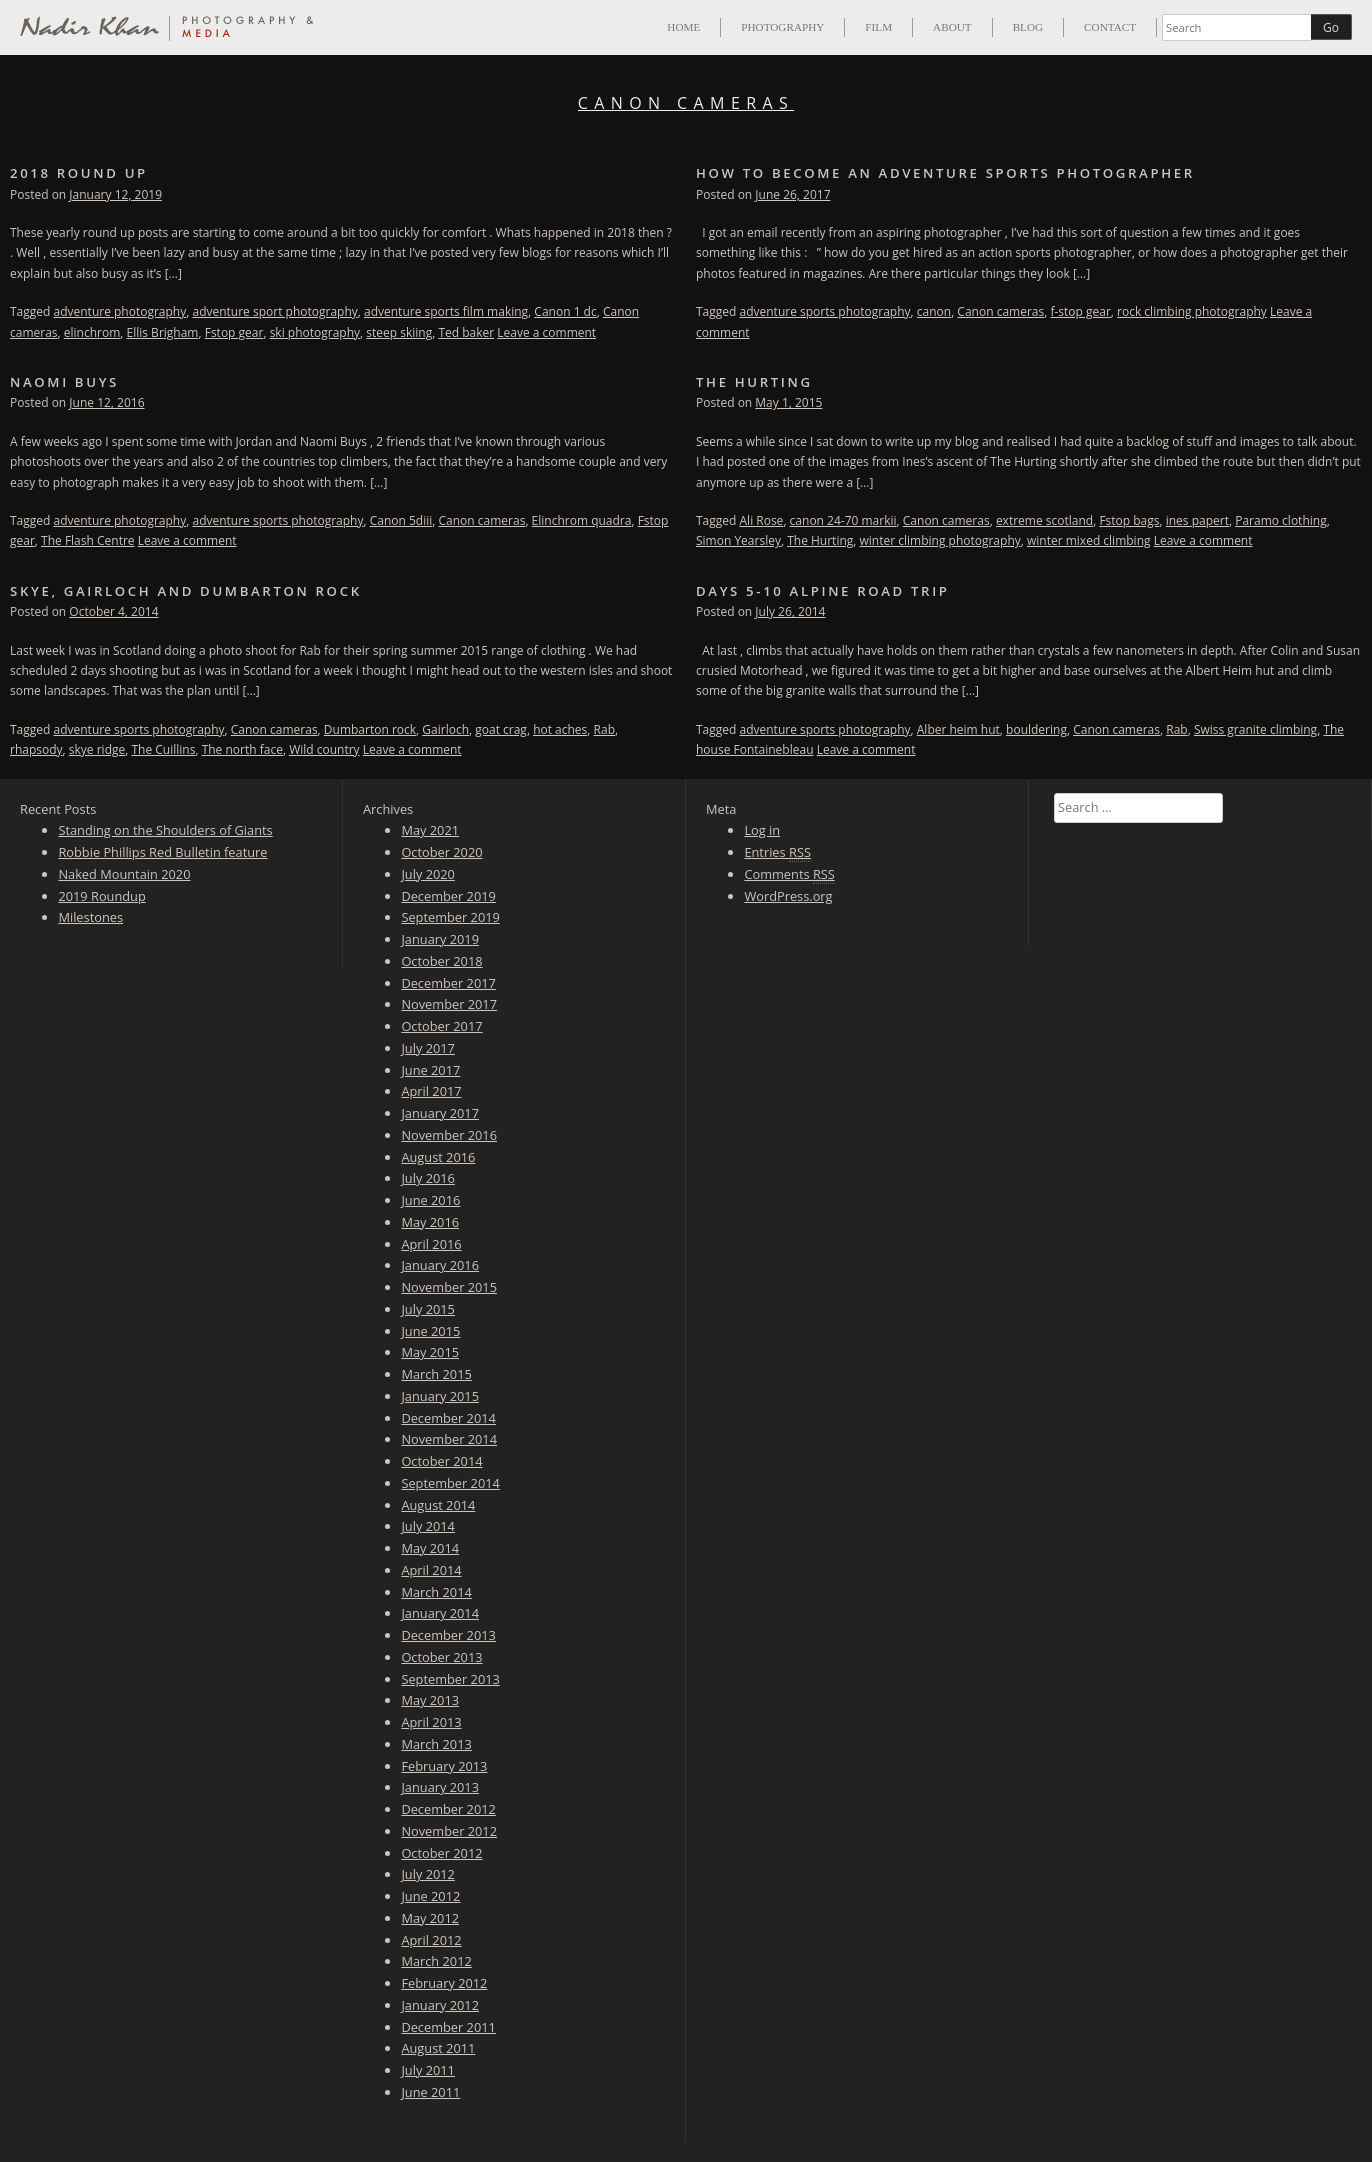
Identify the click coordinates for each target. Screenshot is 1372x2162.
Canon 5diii (401, 520)
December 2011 (448, 2027)
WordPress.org (788, 896)
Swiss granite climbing (1255, 729)
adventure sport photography (274, 311)
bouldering (1036, 729)
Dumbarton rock (370, 729)
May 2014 (430, 1548)
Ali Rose (762, 520)
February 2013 (444, 1766)
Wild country (324, 749)
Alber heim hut (958, 729)
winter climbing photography (940, 540)
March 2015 (436, 1374)
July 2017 (428, 1048)
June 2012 (430, 1896)
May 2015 (430, 1352)
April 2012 (431, 1940)
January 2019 (440, 939)
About (952, 27)
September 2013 (450, 1679)
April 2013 (431, 1722)
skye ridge (97, 749)
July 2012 (428, 1874)
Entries (777, 852)
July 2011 (428, 2070)
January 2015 (440, 1396)
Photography (782, 27)
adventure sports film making (446, 311)
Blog (1028, 27)
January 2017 (440, 1113)
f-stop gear (1080, 311)
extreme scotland (1044, 520)
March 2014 (436, 1592)
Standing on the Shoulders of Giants (165, 830)
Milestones (90, 917)
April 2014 (431, 1570)
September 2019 (450, 917)
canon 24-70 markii (843, 520)
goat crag (501, 729)
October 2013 (441, 1657)
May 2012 (430, 1918)
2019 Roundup (101, 896)
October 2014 (441, 1461)
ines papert (1197, 520)
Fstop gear (234, 332)
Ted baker (466, 332)
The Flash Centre (88, 540)
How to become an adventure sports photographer (945, 173)
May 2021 (430, 830)
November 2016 (449, 1135)
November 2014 (449, 1439)
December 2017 (448, 983)
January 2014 (440, 1613)
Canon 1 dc (565, 311)
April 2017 (431, 1091)
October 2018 (441, 961)
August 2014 (438, 1505)
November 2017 (449, 1004)
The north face (242, 749)
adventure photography (120, 311)
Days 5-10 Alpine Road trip (823, 591)
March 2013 (436, 1744)
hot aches (560, 729)
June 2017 (430, 1070)
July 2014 (428, 1526)
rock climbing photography (1192, 311)
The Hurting (754, 382)
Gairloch (445, 729)
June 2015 (430, 1331)
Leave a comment (546, 332)
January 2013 (440, 1787)
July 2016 (428, 1178)
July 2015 (428, 1309)
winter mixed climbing (1089, 540)
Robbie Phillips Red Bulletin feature (162, 852)
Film (878, 27)
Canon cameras (1000, 311)
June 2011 (430, 2092)
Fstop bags (1129, 520)
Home (683, 27)
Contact (1110, 27)
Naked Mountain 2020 (124, 874)
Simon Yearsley (738, 540)
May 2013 (430, 1700)
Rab (604, 729)
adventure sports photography (825, 311)
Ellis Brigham (163, 332)
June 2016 (430, 1200)
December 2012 (448, 1809)
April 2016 (431, 1244)
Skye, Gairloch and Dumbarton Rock (186, 591)
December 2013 (448, 1635)
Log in (762, 830)
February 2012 (444, 1983)
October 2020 (441, 852)
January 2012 (440, 2005)
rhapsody (36, 749)
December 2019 (448, 896)
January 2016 (440, 1265)
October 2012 (441, 1853)
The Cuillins (163, 749)
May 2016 (430, 1222)
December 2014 (448, 1418)
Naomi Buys (64, 382)
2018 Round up (79, 173)
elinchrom (92, 332)
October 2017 (441, 1026)
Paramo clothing (1280, 520)
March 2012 (436, 1961)
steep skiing (399, 332)
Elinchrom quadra (582, 520)
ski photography (315, 332)
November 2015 (449, 1287)
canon (934, 311)
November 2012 (449, 1831)
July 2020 (428, 874)
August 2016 (438, 1157)
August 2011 (438, 2048)
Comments (789, 874)
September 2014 (450, 1483)
